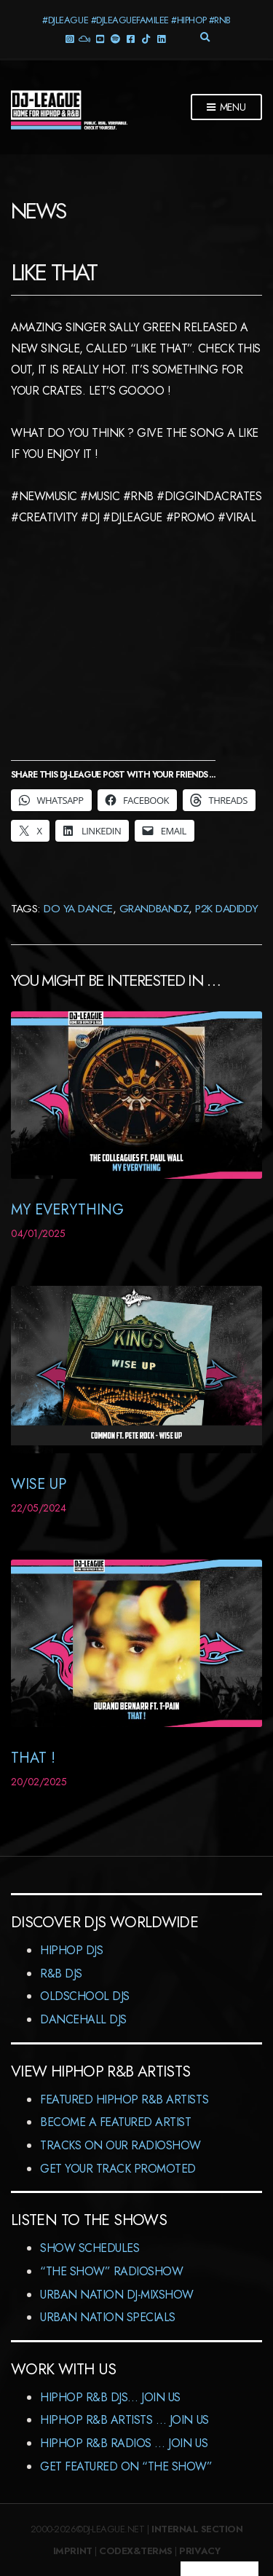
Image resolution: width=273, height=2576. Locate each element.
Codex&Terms (136, 2551)
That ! (33, 1758)
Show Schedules (89, 2248)
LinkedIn (161, 38)
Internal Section (196, 2529)
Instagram (69, 38)
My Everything (67, 1209)
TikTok (146, 38)
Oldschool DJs (85, 1996)
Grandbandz (154, 908)
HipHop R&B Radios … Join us (123, 2443)
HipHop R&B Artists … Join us (124, 2419)
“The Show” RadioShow (111, 2271)
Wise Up (38, 1484)
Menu (226, 108)
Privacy (199, 2551)
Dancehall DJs (83, 2019)
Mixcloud (85, 38)
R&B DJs (61, 1973)
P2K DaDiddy (226, 908)
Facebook (130, 38)
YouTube (100, 38)
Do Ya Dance (78, 908)
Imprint (72, 2551)
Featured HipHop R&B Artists (124, 2099)
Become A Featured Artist (115, 2122)
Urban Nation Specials (107, 2317)
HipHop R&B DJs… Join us (110, 2397)
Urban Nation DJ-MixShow (117, 2294)
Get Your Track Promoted (118, 2168)
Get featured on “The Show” (126, 2466)
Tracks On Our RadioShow (120, 2145)
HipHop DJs (71, 1950)
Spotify (115, 38)
